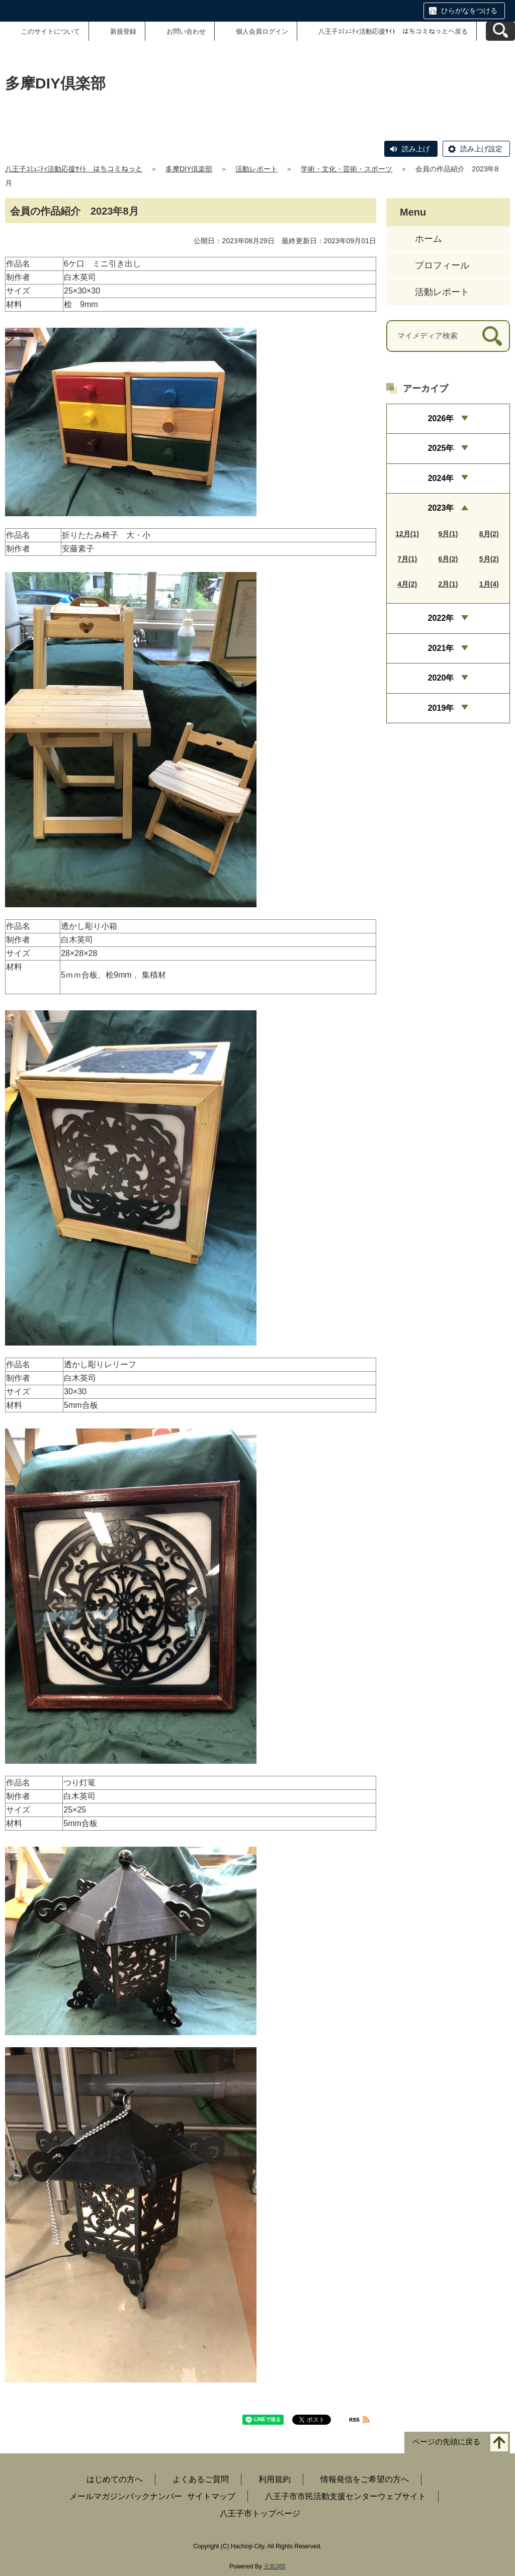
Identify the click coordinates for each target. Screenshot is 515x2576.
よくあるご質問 (201, 2479)
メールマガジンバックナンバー (125, 2496)
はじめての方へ (115, 2479)
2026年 (441, 418)
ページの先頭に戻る (446, 2442)
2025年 (441, 448)
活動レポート (256, 169)
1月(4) (489, 584)
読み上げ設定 (481, 149)
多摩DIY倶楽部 (188, 169)
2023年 (441, 508)
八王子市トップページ (260, 2513)
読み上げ (416, 149)
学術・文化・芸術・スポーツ (346, 169)
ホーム (428, 239)
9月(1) (448, 534)
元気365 (275, 2566)
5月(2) (489, 559)
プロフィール (442, 265)
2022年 (441, 618)
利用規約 (275, 2479)
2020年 (441, 678)
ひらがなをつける (469, 11)
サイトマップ (211, 2496)
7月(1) (407, 559)
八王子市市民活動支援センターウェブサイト (345, 2496)
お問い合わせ (186, 31)
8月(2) (489, 534)
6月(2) (448, 559)
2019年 (441, 708)
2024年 (441, 478)
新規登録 (123, 31)
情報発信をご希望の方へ (364, 2479)
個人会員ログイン (262, 31)
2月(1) (448, 584)
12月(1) (407, 534)
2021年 (441, 648)
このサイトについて (50, 31)
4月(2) (407, 584)
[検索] (492, 336)
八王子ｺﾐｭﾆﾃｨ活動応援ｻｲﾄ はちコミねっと (73, 169)
